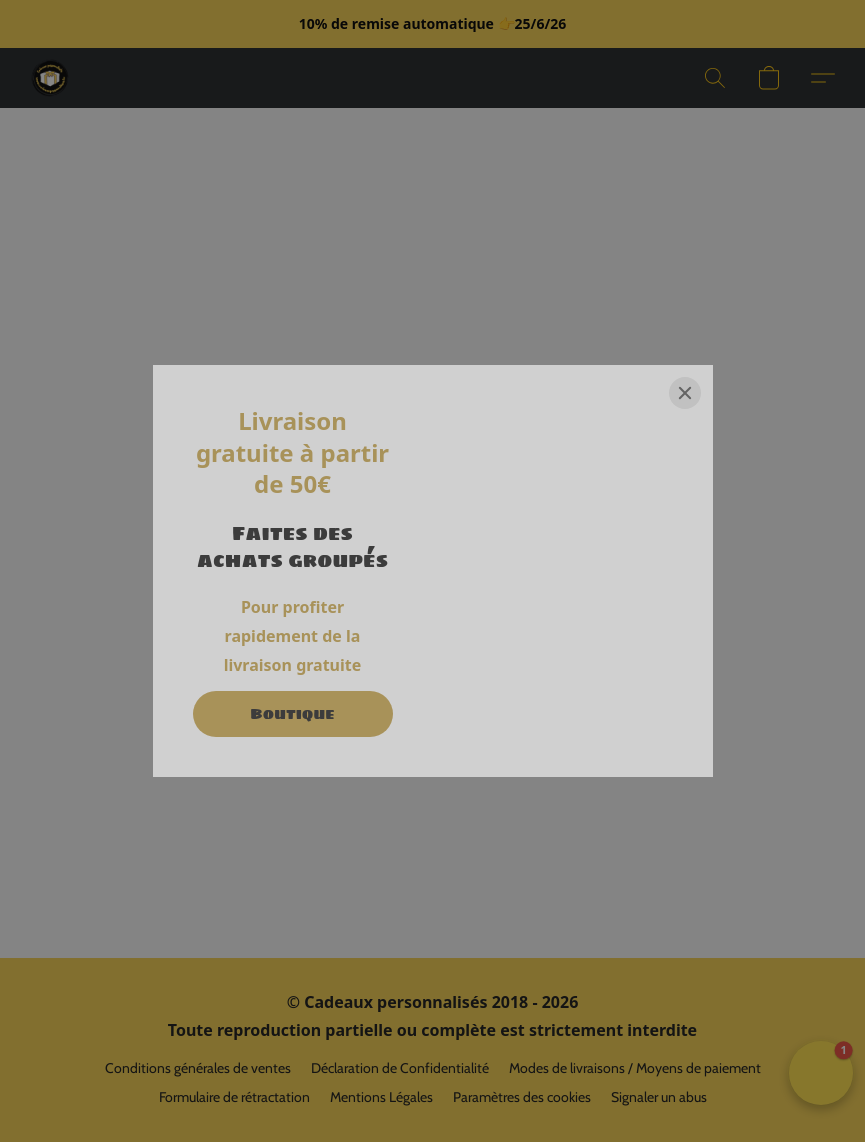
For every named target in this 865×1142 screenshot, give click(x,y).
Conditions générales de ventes (198, 1068)
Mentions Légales (381, 1097)
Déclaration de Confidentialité (400, 1068)
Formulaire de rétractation (234, 1097)
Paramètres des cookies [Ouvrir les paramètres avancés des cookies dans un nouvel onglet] (522, 1097)
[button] (50, 78)
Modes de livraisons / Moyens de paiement (635, 1068)
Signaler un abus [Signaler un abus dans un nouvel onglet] (659, 1097)
